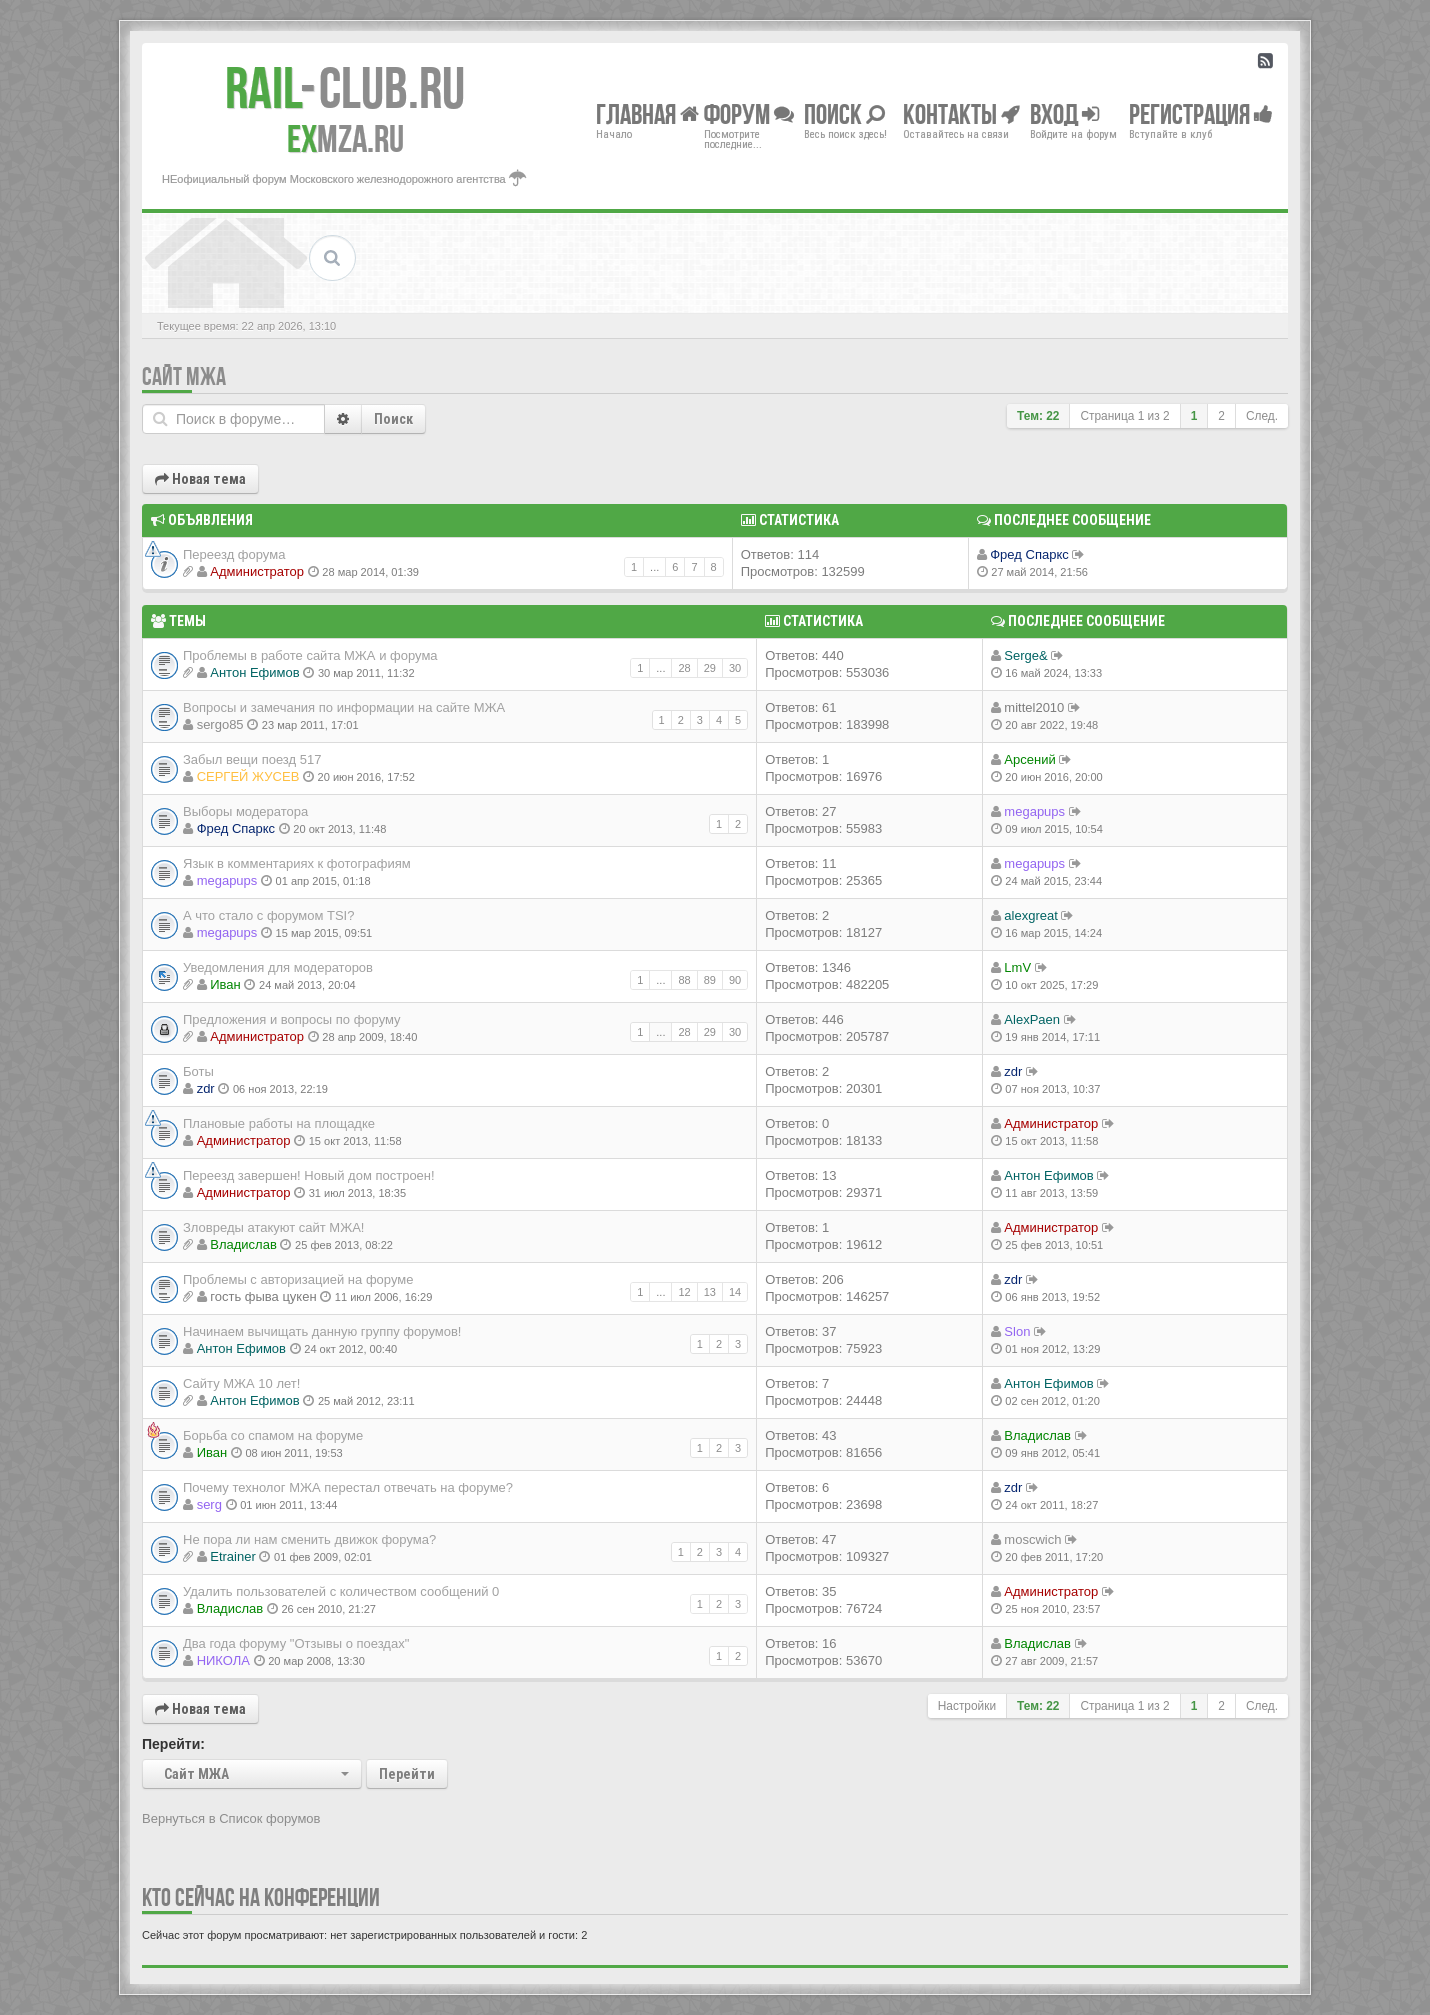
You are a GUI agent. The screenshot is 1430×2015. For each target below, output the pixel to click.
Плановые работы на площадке (279, 1123)
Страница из (1124, 416)
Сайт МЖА (184, 376)
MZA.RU (345, 139)
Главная (647, 113)
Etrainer (233, 1556)
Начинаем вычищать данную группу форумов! (322, 1331)
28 (684, 668)
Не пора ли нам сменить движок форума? (309, 1539)
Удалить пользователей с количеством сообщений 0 (341, 1591)
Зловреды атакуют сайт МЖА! (273, 1227)
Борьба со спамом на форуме (273, 1435)
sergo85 (220, 724)
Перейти (407, 1774)
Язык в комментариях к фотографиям (297, 863)
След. (1262, 416)
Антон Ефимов (254, 672)
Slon (1017, 1331)
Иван (225, 984)
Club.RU (345, 88)
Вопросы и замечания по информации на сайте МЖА (344, 707)
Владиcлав (243, 1244)
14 (735, 1292)
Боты (198, 1071)
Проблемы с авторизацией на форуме (298, 1279)
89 (710, 980)
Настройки (967, 1706)
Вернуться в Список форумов (231, 1818)
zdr (206, 1088)
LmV (1017, 967)
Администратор (257, 571)
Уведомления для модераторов (278, 967)
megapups (1034, 811)
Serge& (1025, 655)
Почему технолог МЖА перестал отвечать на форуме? (348, 1487)
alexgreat (1030, 915)
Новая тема (200, 479)
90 (735, 980)
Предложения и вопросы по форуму (292, 1019)
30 (735, 668)
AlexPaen (1032, 1019)
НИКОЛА (223, 1660)
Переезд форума (234, 554)
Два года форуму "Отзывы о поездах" (296, 1643)
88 (684, 980)
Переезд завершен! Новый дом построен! (309, 1175)
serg (209, 1504)
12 (684, 1292)
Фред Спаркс (1029, 554)
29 (710, 668)
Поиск (393, 419)
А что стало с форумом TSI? (268, 915)
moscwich (1032, 1539)
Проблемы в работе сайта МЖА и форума (310, 655)
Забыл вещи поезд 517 (252, 759)
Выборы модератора (245, 811)
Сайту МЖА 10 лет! (241, 1383)
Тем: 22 (1038, 416)
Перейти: (173, 1744)
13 (710, 1292)
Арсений (1029, 759)
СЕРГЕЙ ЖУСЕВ (248, 776)
